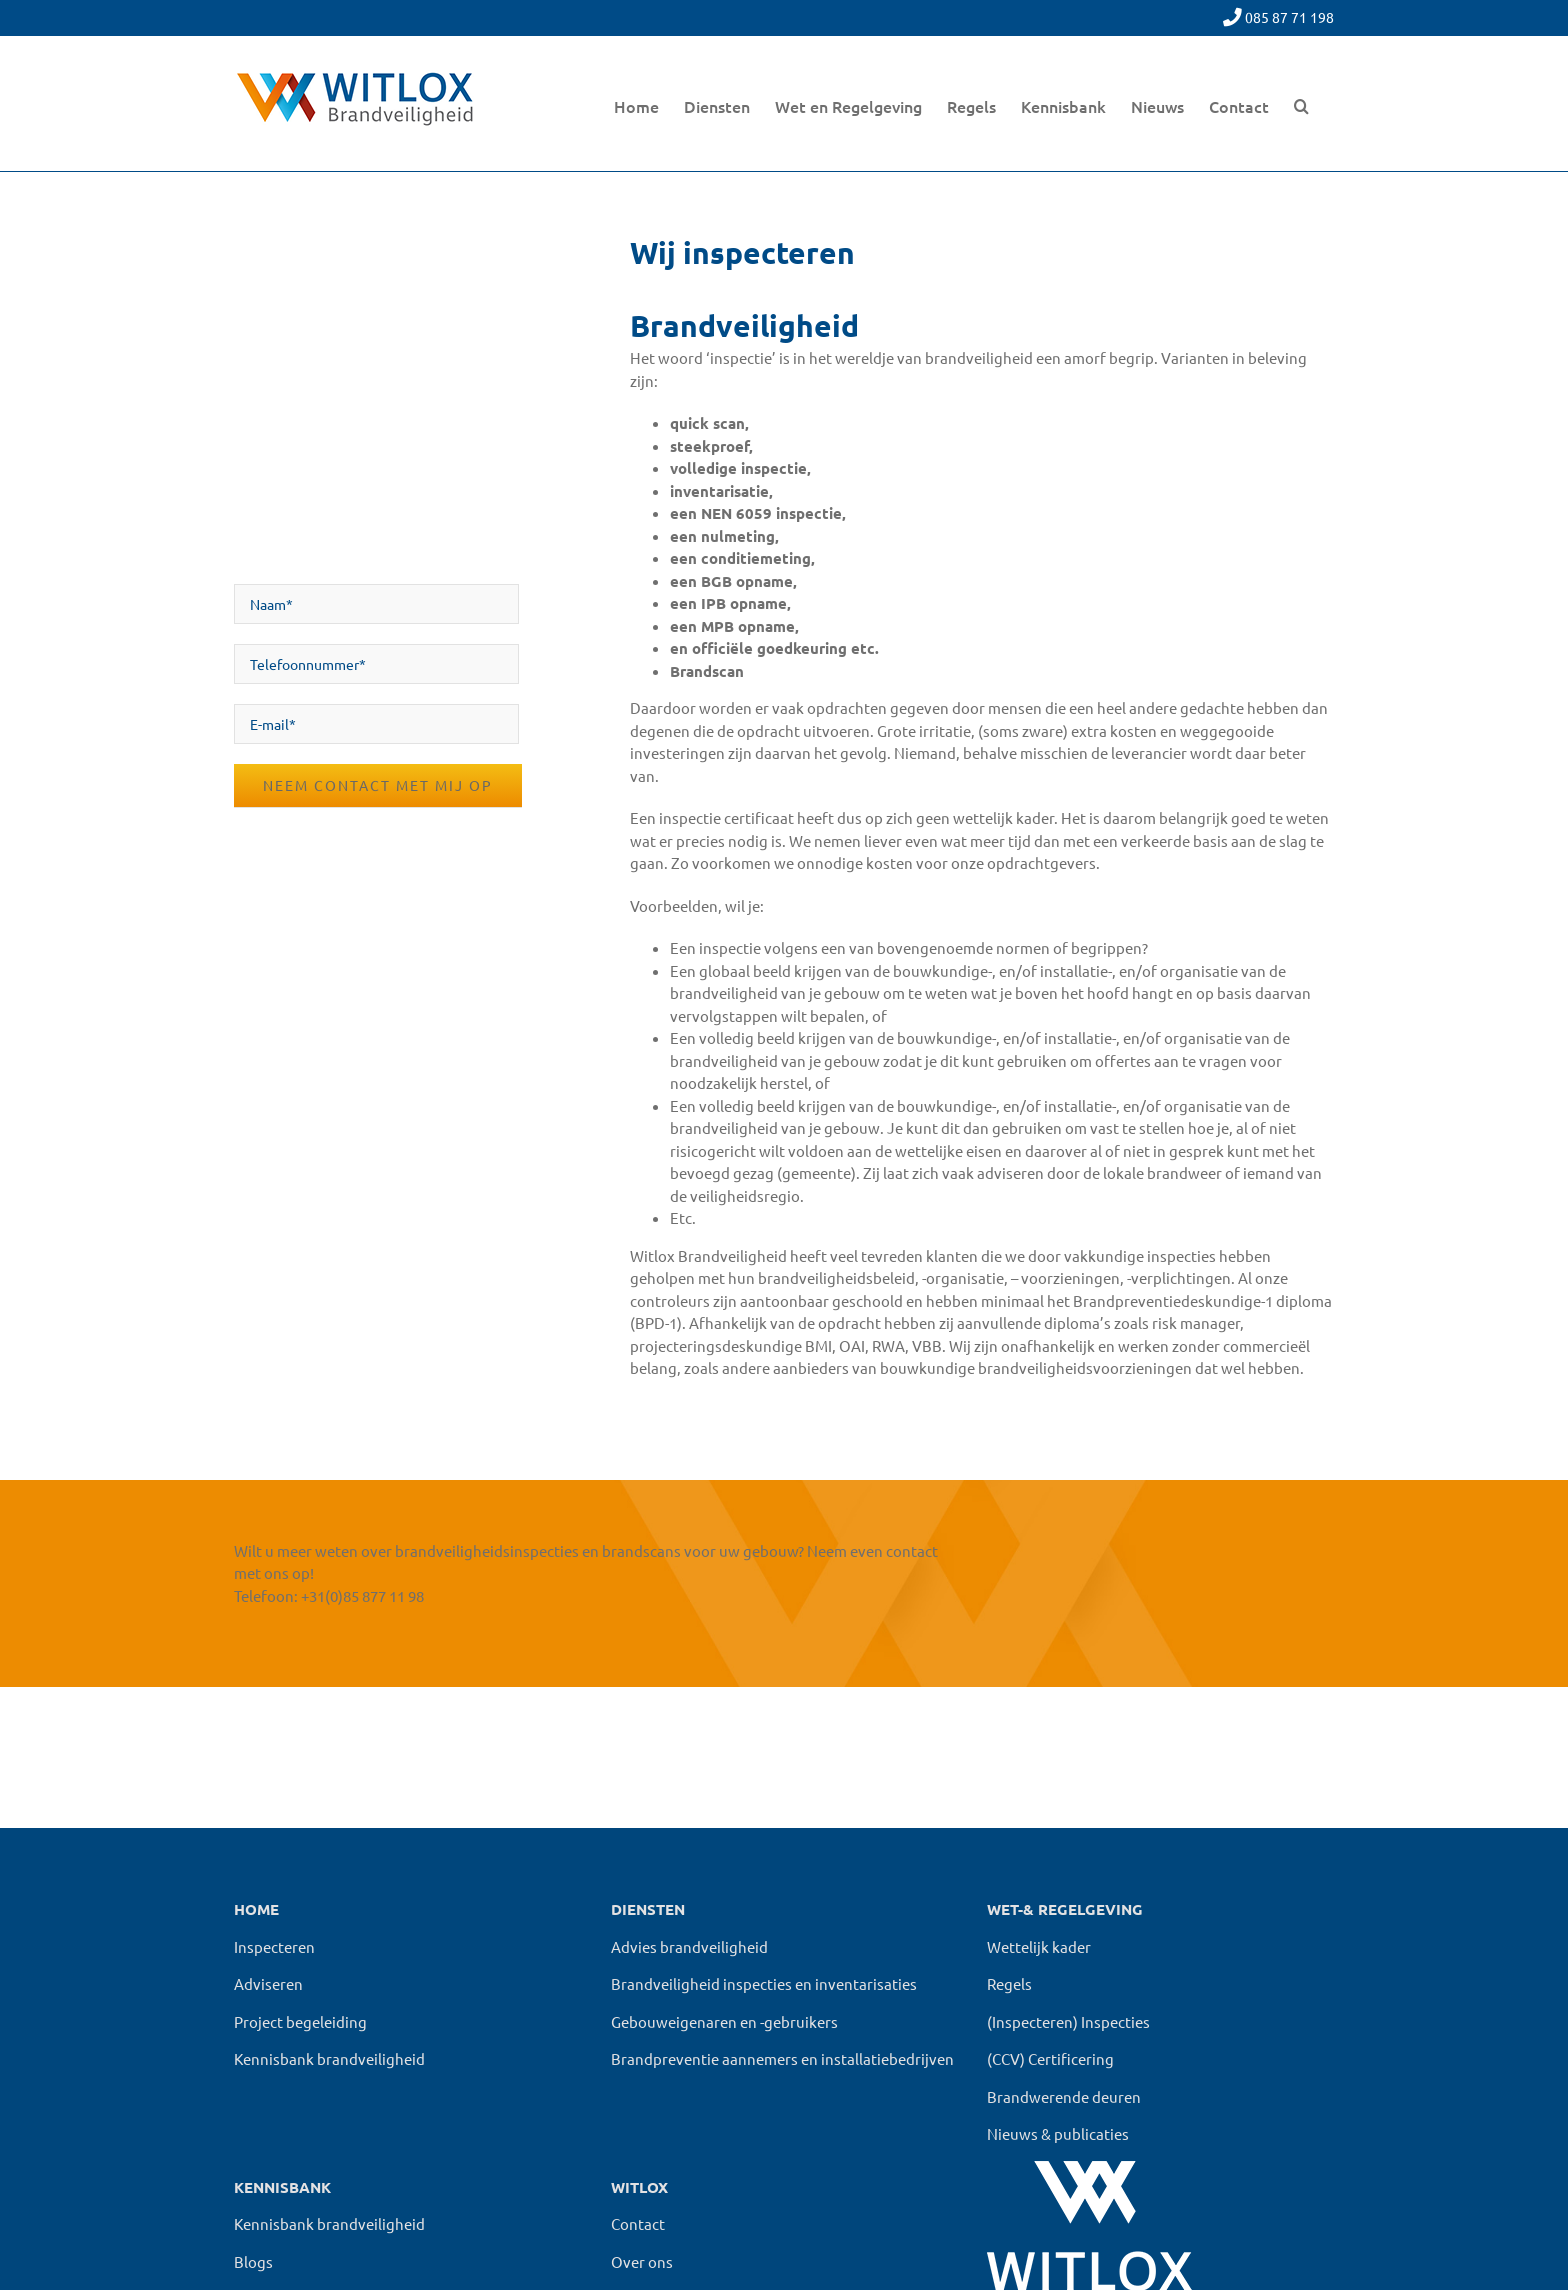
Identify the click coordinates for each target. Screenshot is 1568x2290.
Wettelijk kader (1039, 1946)
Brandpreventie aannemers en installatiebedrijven (782, 2058)
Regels (1009, 1983)
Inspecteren (274, 1946)
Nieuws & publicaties (1058, 2133)
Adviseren (268, 1983)
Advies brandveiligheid (689, 1946)
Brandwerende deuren (1064, 2096)
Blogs (253, 2261)
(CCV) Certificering (1050, 2058)
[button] (1301, 103)
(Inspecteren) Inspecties (1068, 2021)
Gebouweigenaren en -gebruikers (724, 2021)
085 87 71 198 (1289, 17)
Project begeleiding (300, 2021)
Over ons (642, 2261)
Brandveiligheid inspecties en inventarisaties (764, 1983)
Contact (638, 2223)
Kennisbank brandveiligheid (329, 2058)
